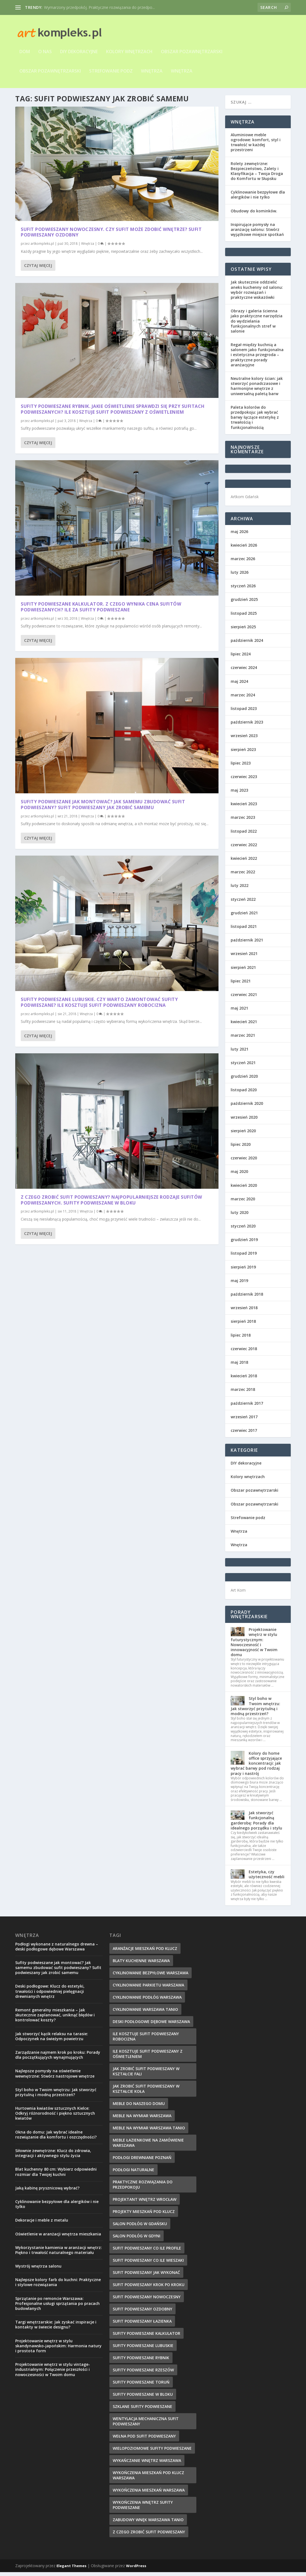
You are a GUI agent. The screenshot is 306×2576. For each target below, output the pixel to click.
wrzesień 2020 (244, 1121)
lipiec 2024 (241, 657)
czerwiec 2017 (244, 1434)
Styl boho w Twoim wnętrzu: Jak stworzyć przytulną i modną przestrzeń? (255, 1710)
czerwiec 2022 (244, 848)
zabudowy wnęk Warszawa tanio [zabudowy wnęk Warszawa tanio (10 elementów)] (148, 2523)
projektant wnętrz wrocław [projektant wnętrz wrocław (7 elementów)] (144, 2203)
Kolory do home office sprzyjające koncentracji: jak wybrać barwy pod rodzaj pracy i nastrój (256, 1767)
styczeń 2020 (243, 1229)
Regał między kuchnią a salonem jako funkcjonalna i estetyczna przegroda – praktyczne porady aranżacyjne (257, 358)
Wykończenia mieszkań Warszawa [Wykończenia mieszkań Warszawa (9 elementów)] (149, 2494)
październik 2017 (247, 1407)
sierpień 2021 (243, 971)
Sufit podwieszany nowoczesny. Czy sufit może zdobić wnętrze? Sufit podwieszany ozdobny (62, 180)
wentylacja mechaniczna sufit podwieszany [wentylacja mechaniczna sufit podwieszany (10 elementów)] (146, 2425)
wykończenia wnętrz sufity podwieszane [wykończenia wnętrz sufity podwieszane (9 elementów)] (143, 2508)
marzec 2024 (243, 698)
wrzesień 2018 (244, 1311)
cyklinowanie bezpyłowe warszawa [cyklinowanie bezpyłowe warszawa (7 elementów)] (150, 1976)
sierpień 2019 (243, 1270)
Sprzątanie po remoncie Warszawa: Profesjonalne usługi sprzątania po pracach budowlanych (57, 2307)
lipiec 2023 (241, 767)
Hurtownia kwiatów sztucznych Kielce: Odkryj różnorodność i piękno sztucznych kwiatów (55, 2117)
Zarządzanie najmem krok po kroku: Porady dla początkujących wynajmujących (57, 2058)
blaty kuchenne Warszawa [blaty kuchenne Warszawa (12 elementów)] (141, 1964)
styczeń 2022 (243, 903)
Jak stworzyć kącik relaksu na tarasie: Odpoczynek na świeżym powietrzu (51, 2040)
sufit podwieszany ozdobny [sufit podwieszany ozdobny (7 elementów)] (142, 2312)
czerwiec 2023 (244, 780)
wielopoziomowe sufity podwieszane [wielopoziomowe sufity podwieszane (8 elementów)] (152, 2452)
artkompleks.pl (42, 194)
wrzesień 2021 (244, 957)
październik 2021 (247, 943)
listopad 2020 (244, 1093)
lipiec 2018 (241, 1339)
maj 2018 (239, 1366)
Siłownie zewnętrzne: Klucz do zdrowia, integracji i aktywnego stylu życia (53, 2157)
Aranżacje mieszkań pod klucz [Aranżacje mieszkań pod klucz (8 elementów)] (145, 1952)
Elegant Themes (71, 2569)
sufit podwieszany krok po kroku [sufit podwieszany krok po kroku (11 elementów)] (148, 2288)
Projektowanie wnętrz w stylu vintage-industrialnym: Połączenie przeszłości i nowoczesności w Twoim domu (52, 2373)
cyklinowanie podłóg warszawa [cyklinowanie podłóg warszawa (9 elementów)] (147, 2001)
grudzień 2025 (244, 603)
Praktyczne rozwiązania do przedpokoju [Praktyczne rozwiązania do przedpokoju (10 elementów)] (143, 2188)
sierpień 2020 (243, 1134)
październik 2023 (247, 726)
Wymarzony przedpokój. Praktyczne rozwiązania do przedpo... (99, 7)
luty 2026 (239, 576)
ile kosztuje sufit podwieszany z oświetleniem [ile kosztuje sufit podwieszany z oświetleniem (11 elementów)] (147, 2057)
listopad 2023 (244, 712)
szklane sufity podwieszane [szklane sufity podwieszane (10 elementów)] (142, 2410)
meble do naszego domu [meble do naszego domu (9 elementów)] (139, 2107)
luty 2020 (239, 1216)
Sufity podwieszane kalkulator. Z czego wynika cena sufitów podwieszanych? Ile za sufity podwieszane (62, 335)
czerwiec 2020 (244, 1161)
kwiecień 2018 (244, 1379)
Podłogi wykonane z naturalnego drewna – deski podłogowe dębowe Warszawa (56, 1950)
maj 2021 (239, 1012)
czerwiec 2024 (244, 671)
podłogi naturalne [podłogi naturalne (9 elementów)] (133, 2173)
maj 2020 (239, 1175)
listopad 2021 (244, 930)
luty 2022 (239, 889)
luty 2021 (239, 1053)
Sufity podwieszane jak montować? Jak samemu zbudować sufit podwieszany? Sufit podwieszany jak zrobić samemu (165, 349)
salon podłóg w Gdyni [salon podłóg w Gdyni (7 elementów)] (136, 2239)
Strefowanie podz (111, 71)
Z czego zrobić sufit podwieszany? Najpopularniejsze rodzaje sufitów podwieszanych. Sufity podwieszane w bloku (168, 511)
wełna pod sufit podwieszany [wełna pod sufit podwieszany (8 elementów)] (144, 2440)
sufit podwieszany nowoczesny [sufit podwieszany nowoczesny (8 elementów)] (147, 2300)
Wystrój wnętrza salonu (38, 2270)
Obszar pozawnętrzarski (191, 52)
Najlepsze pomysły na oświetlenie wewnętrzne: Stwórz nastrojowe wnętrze (54, 2077)
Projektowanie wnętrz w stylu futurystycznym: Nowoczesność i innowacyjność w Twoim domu (254, 1646)
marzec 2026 (243, 562)
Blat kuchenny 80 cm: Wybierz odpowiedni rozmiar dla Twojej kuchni (56, 2175)
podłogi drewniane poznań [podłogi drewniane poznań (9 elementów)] (142, 2161)
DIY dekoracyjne (79, 52)
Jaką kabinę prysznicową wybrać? (47, 2191)
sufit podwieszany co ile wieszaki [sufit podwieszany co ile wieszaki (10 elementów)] (148, 2264)
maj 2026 (239, 535)
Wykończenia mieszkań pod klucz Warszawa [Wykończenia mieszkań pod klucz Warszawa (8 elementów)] (148, 2479)
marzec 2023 (243, 821)
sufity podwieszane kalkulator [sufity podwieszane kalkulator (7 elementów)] (146, 2337)
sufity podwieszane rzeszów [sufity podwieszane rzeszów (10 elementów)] (143, 2373)
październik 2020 (247, 1107)
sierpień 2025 (243, 630)
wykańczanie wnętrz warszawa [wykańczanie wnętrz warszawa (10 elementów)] (147, 2464)
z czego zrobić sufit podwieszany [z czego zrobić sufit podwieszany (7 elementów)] (149, 2535)
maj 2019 (239, 1284)
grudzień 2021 (244, 916)
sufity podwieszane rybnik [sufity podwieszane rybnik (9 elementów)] (141, 2361)
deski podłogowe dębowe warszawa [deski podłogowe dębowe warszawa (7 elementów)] (151, 2025)
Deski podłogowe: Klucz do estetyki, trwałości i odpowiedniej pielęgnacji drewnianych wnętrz (49, 1995)
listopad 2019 (244, 1257)
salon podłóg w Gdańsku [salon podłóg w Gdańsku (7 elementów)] (140, 2227)
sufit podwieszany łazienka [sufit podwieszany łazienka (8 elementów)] (142, 2325)
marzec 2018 (243, 1393)
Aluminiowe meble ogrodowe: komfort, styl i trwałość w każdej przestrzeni (256, 146)
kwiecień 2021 (244, 1025)
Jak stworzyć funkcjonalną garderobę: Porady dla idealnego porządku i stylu (256, 1824)
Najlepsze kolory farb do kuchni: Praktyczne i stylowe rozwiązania (58, 2286)
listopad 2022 (244, 835)
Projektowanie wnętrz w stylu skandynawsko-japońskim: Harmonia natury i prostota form (58, 2349)
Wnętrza (152, 71)
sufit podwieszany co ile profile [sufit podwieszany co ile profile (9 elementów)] (147, 2252)
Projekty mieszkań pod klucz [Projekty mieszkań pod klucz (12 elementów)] (144, 2215)
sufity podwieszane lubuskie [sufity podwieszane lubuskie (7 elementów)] (143, 2349)
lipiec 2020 (241, 1148)
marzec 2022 (243, 875)
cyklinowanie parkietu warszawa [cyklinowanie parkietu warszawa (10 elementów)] (148, 1988)
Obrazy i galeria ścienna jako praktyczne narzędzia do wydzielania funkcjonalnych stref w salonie (256, 325)
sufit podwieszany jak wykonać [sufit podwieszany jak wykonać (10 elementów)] (146, 2276)
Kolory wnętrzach (129, 52)
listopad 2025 (244, 617)
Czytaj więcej (38, 235)
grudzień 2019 (244, 1243)
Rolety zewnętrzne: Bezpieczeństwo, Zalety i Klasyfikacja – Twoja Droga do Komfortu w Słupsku (257, 175)
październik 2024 (247, 644)
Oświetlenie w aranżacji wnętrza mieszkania (58, 2237)
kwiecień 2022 (244, 862)
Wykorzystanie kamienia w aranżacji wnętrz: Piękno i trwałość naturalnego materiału (58, 2254)
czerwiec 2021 (244, 998)
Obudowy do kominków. (254, 214)
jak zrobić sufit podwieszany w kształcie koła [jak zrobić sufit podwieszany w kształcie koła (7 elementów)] (146, 2092)
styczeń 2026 (243, 589)
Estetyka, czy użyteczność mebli (266, 1878)
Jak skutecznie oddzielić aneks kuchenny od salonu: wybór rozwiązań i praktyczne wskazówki (257, 293)
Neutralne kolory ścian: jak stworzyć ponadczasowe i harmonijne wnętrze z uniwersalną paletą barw (257, 390)
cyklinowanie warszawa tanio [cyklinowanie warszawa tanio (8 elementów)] (145, 2013)
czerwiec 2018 (244, 1352)
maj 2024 (239, 685)
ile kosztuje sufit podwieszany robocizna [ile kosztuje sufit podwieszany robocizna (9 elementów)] (146, 2040)
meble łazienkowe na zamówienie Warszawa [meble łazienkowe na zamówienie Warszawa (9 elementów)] (148, 2146)
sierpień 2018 (243, 1325)
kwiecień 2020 (244, 1189)
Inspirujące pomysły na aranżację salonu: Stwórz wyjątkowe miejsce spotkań (257, 233)
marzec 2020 (243, 1202)
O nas (45, 52)
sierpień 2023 (243, 753)
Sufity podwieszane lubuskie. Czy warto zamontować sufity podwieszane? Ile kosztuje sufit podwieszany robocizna (63, 493)
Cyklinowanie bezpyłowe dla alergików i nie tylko (258, 198)
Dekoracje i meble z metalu (41, 2224)
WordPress (136, 2569)
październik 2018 (247, 1298)
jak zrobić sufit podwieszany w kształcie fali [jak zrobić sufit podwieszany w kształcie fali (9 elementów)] (146, 2075)
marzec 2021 (243, 1039)
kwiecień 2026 (244, 549)
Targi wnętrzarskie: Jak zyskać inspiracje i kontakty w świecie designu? (55, 2328)
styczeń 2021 (243, 1066)
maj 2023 (239, 794)
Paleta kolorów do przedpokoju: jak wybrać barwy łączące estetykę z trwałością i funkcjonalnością (255, 421)
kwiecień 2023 (244, 807)
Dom (24, 52)
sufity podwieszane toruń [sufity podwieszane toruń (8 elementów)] (141, 2386)
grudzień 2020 (244, 1080)
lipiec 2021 (241, 984)
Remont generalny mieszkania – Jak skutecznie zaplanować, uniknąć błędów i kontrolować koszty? (55, 2018)
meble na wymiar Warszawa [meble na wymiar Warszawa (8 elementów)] (142, 2119)
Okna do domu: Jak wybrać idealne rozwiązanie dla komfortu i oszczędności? (56, 2138)
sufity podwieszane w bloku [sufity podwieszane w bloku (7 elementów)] (143, 2398)
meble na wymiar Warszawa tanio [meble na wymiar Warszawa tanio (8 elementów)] (149, 2131)
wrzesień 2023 (244, 739)
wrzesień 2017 (244, 1420)
